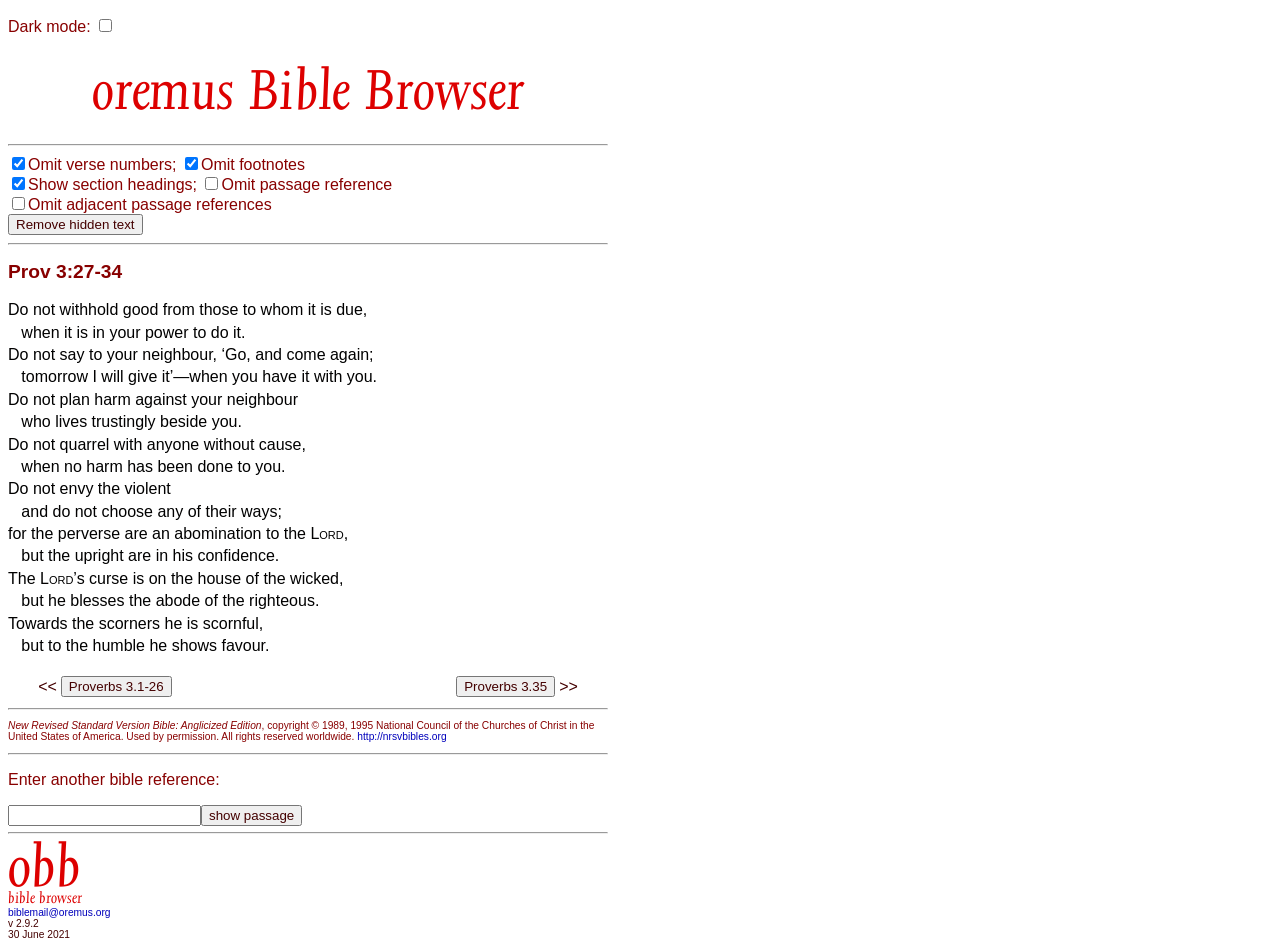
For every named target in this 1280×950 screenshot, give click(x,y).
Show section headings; (112, 184)
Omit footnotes (253, 164)
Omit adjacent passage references (150, 204)
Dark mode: (49, 26)
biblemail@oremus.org (59, 912)
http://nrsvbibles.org (401, 736)
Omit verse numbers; (102, 164)
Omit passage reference (306, 184)
